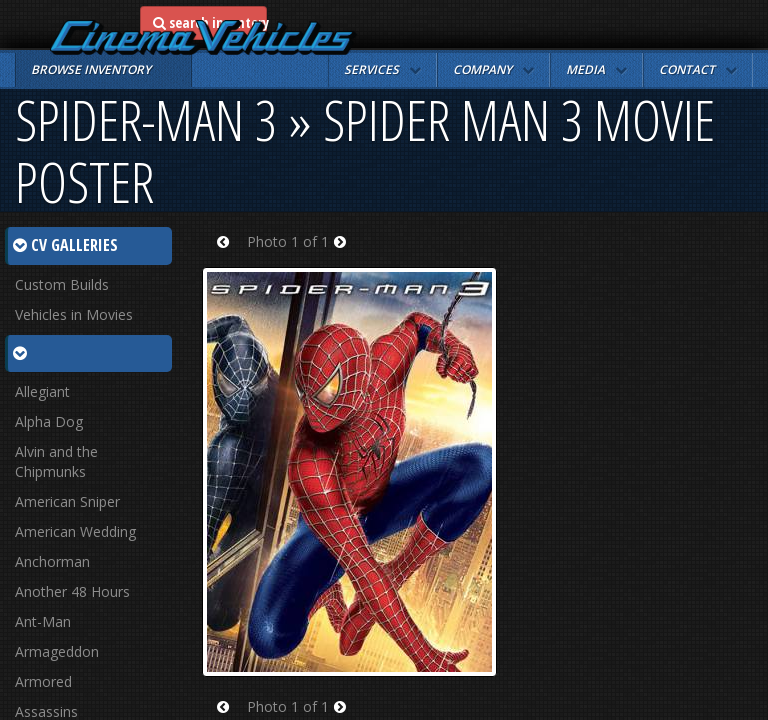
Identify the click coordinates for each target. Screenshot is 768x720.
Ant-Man (43, 621)
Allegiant (42, 391)
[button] (382, 70)
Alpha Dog (49, 421)
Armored (43, 681)
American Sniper (67, 501)
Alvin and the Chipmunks (56, 461)
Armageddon (57, 651)
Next (346, 254)
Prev (229, 254)
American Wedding (75, 531)
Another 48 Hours (72, 591)
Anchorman (52, 561)
